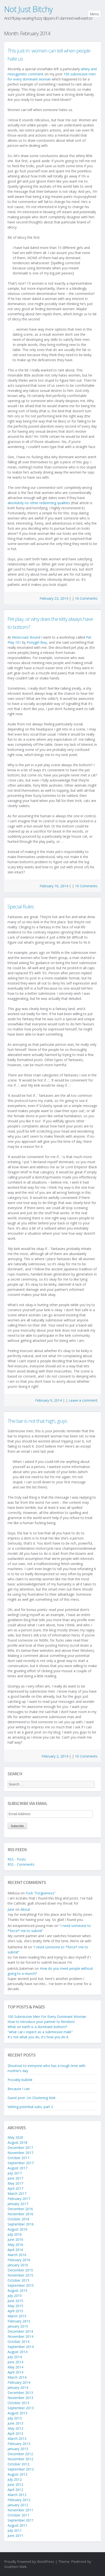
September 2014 (21, 2346)
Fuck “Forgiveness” (40, 1893)
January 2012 (18, 2505)
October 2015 (18, 2280)
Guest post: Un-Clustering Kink (31, 2097)
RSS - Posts (17, 1859)
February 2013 (19, 2443)
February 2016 (19, 2260)
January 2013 (18, 2448)
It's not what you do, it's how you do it (38, 2037)
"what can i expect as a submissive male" (40, 2032)
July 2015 (15, 2295)
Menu (94, 14)
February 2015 (19, 2321)
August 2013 (17, 2413)
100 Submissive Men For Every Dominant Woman (47, 2016)
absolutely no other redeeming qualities (39, 503)
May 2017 (15, 2183)
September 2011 (21, 2520)
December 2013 (20, 2392)
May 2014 (15, 2367)
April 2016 (15, 2249)
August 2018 (17, 2142)
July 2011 (15, 2530)
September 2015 (21, 2285)
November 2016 (20, 2214)
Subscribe (17, 1826)
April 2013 (15, 2433)
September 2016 (21, 2224)
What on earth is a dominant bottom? (37, 2026)
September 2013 (21, 2408)
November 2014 (20, 2336)
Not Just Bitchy (28, 9)
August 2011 (17, 2525)
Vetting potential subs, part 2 (30, 2106)
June (11, 1909)
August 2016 (17, 2229)
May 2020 (15, 2137)
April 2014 (15, 2372)
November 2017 (20, 2152)
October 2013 (18, 2402)
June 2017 (15, 2178)
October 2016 (18, 2219)
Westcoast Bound (26, 637)
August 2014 (17, 2351)
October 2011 (18, 2515)
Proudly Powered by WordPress (29, 2561)
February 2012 (19, 2499)
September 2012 (21, 2469)
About (25, 1909)
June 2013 (15, 2423)
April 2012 (15, 2489)
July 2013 (15, 2418)
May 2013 (15, 2428)
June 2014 (15, 2362)
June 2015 (15, 2300)
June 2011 (15, 2535)
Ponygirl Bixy (37, 642)
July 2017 (15, 2173)
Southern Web (15, 2566)
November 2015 (20, 2275)
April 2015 (15, 2311)
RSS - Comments (21, 1864)
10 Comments (86, 886)
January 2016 (18, 2265)
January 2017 (18, 2203)
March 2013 (17, 2438)
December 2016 (20, 2209)
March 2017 (17, 2193)
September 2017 (21, 2163)
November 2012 (20, 2459)
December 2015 (20, 2270)
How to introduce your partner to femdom (41, 2021)
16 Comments (86, 598)
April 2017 (15, 2188)
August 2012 (17, 2474)
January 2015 (18, 2326)
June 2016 (15, 2239)
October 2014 (18, 2341)
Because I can (19, 2088)
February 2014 (19, 2382)
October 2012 (18, 2464)
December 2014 (20, 2331)
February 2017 (19, 2198)
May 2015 (15, 2305)
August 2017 (17, 2168)
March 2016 (17, 2254)
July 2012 (15, 2479)
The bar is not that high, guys (37, 1420)
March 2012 (17, 2494)
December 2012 (20, 2454)
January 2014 (18, 2387)
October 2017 (18, 2157)
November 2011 (20, 2510)
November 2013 (20, 2397)
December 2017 (20, 2147)
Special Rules (21, 906)
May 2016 (15, 2244)
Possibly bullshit (20, 2079)
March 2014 (17, 2377)
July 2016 (15, 2234)
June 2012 (15, 2484)
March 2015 (17, 2316)
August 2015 (17, 2290)
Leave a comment (83, 1400)
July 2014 (15, 2357)
